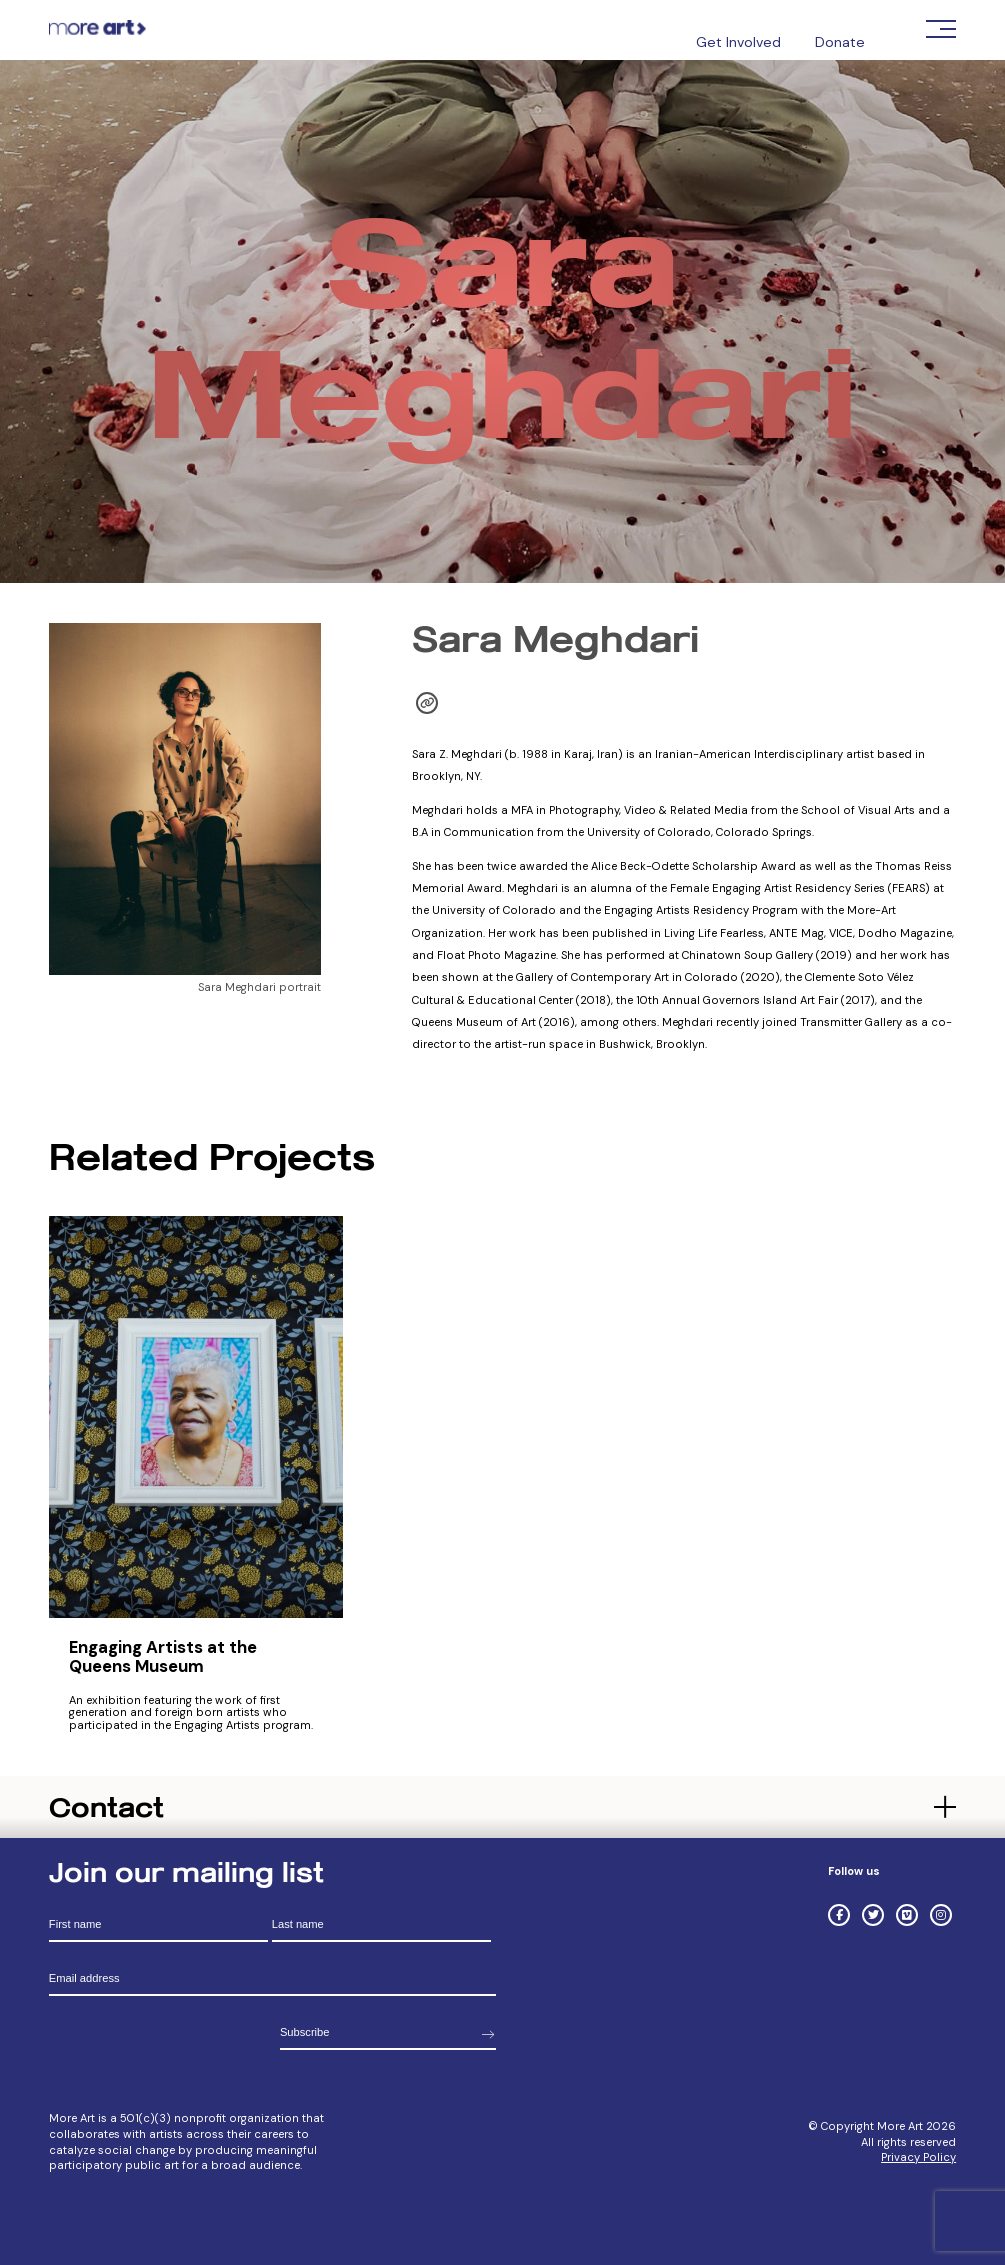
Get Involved (738, 42)
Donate (840, 42)
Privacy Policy (918, 2157)
